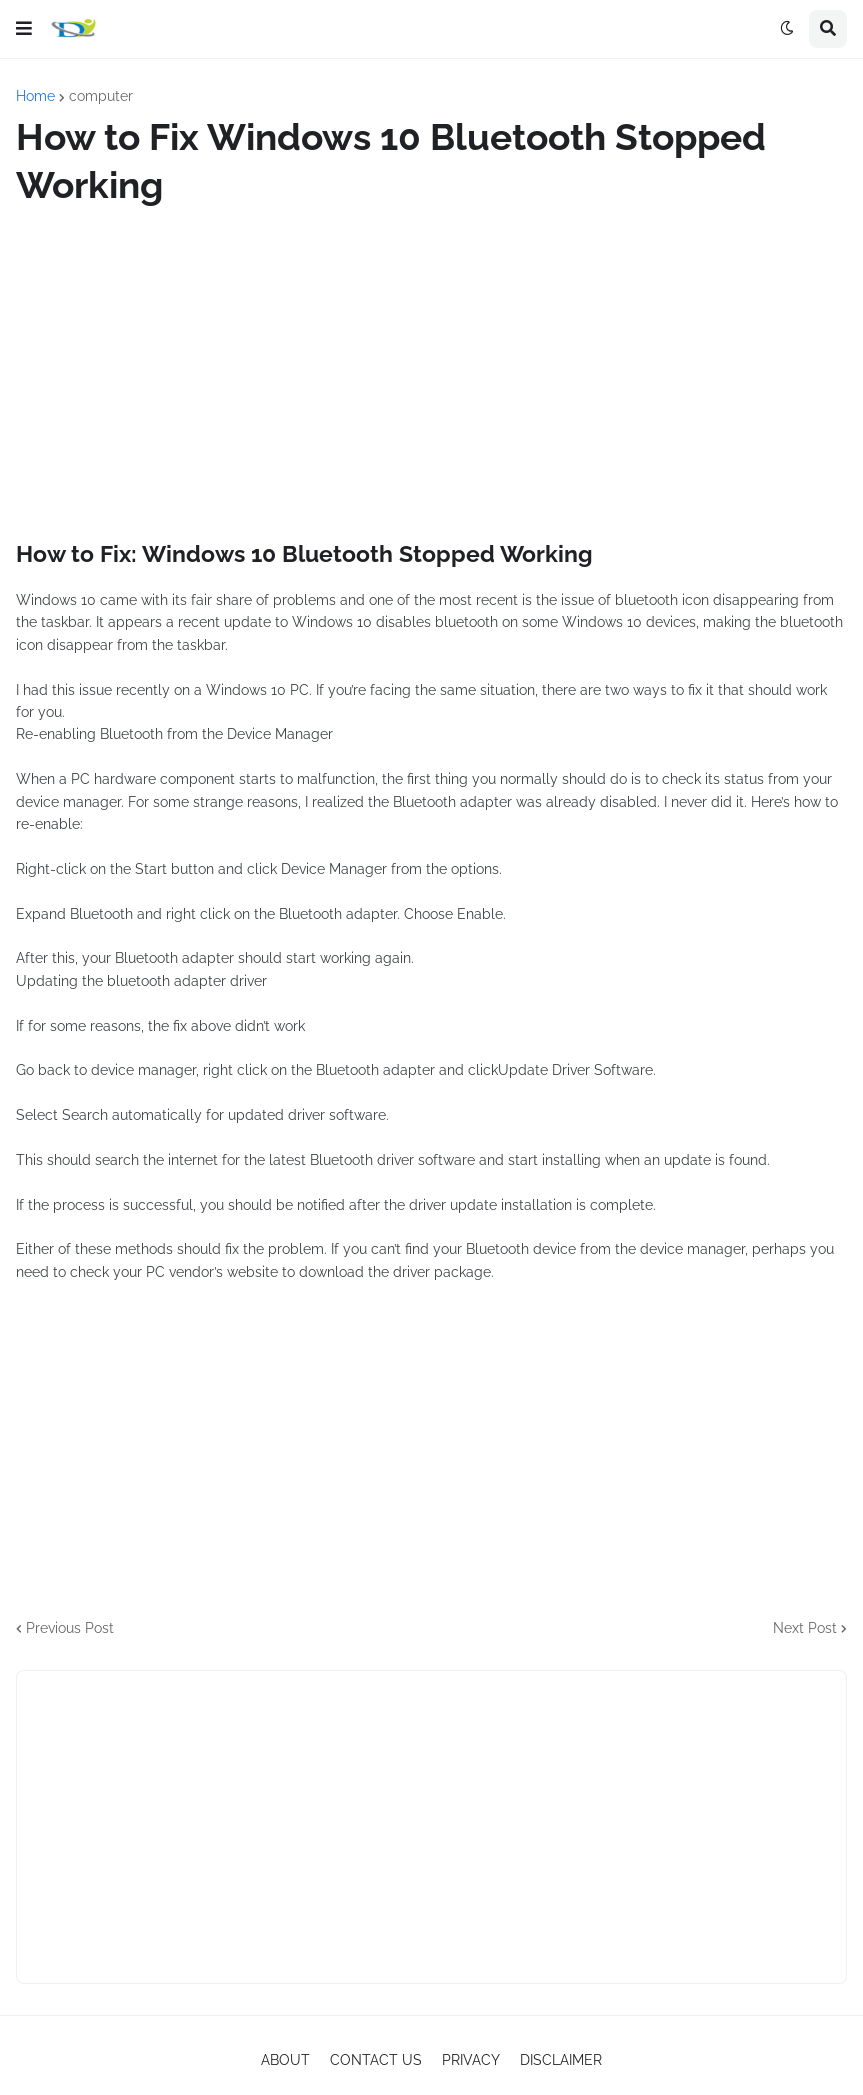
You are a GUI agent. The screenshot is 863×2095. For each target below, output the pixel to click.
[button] (24, 29)
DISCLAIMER (561, 2060)
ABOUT (285, 2060)
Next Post (805, 1628)
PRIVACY (471, 2060)
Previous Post (70, 1628)
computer (101, 96)
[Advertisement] (431, 374)
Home (35, 96)
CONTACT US (376, 2060)
